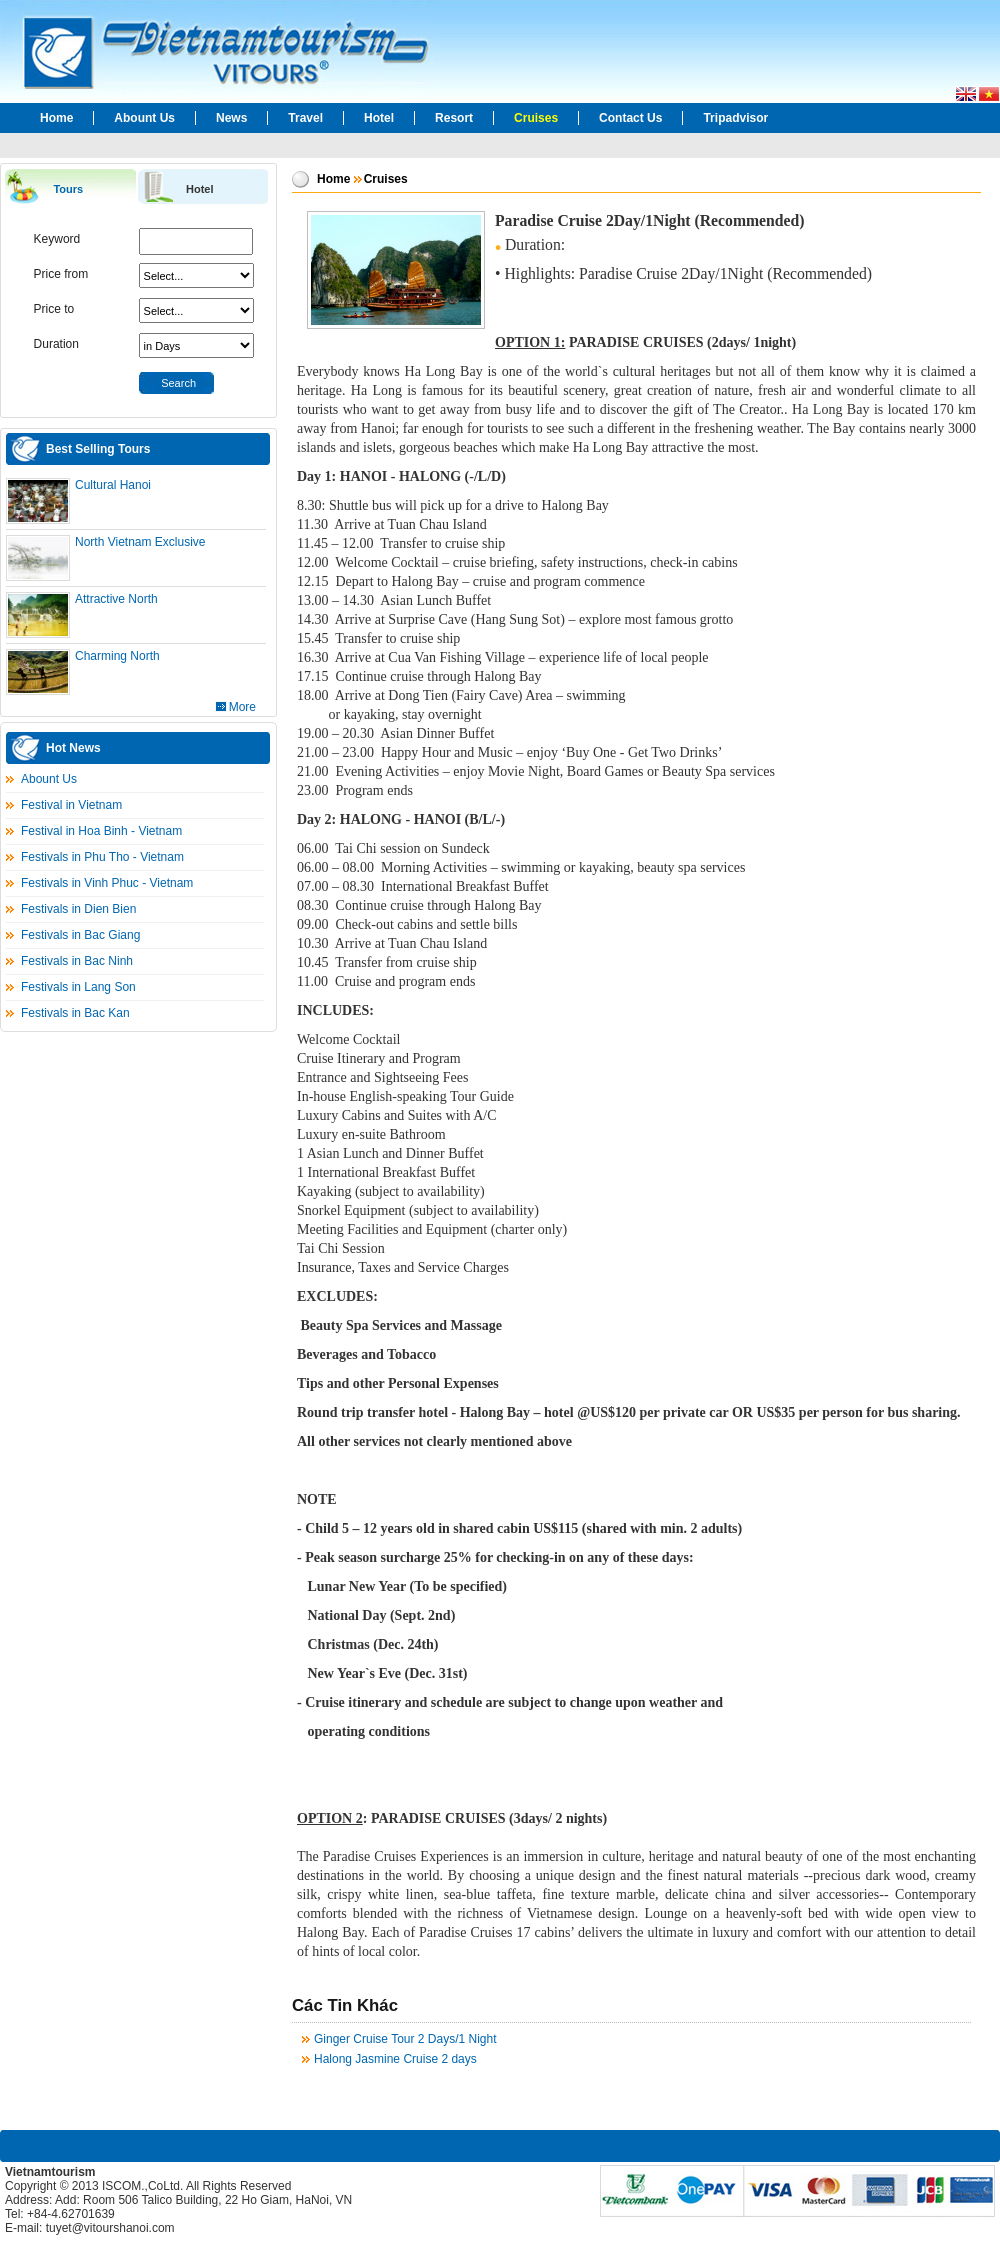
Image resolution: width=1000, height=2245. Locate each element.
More (242, 707)
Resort (454, 118)
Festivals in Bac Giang (80, 935)
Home (56, 118)
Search (178, 383)
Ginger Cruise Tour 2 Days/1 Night (405, 2039)
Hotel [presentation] (200, 189)
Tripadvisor (735, 118)
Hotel (379, 118)
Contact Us (630, 118)
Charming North (117, 656)
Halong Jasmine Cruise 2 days (395, 2059)
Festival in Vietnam (71, 805)
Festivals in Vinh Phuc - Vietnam (107, 883)
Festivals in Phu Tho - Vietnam (102, 857)
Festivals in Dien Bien (78, 909)
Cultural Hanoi (113, 485)
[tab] (70, 187)
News (231, 118)
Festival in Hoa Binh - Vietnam (101, 831)
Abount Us (144, 118)
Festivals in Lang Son (78, 987)
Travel (305, 118)
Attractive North (116, 599)
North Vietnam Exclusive (140, 542)
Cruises (536, 118)
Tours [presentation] (68, 189)
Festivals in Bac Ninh (77, 961)
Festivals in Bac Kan (75, 1013)
